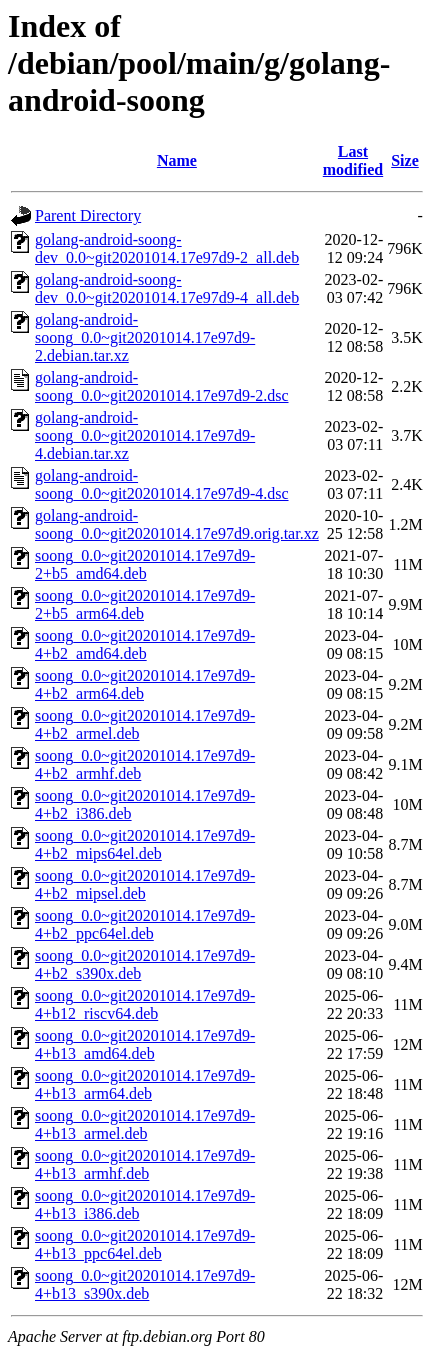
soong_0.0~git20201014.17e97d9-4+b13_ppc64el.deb (145, 1244)
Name (177, 160)
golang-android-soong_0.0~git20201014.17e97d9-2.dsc (162, 386)
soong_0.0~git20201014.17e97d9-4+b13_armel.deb (145, 1124)
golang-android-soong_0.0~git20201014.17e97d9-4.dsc (162, 484)
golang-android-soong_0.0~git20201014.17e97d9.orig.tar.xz (177, 524)
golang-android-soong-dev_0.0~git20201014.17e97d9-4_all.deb (167, 288)
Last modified (353, 160)
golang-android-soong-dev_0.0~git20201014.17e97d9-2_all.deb (167, 248)
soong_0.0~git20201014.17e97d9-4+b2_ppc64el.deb (145, 924)
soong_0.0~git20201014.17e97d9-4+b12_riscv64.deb (145, 1004)
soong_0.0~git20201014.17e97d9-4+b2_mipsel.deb (145, 884)
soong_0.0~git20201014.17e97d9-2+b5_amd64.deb (145, 564)
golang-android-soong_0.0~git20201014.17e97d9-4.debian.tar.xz (145, 435)
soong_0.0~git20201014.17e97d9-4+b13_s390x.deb (145, 1284)
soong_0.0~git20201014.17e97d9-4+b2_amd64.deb (145, 644)
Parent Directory (88, 215)
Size (405, 160)
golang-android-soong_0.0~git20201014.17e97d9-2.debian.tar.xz (145, 337)
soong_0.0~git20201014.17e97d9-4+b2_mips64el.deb (145, 844)
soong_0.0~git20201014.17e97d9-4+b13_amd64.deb (145, 1044)
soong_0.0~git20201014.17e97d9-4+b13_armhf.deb (145, 1164)
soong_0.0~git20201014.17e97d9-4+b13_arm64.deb (145, 1084)
